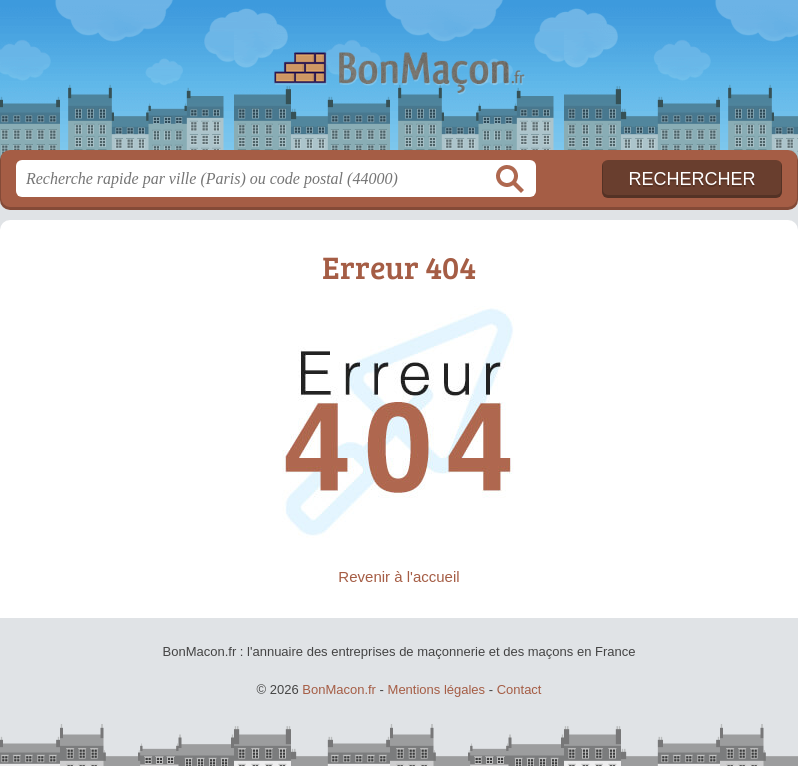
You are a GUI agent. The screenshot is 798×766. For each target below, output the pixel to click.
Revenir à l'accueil (398, 576)
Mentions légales (437, 689)
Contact (519, 689)
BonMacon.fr (399, 82)
